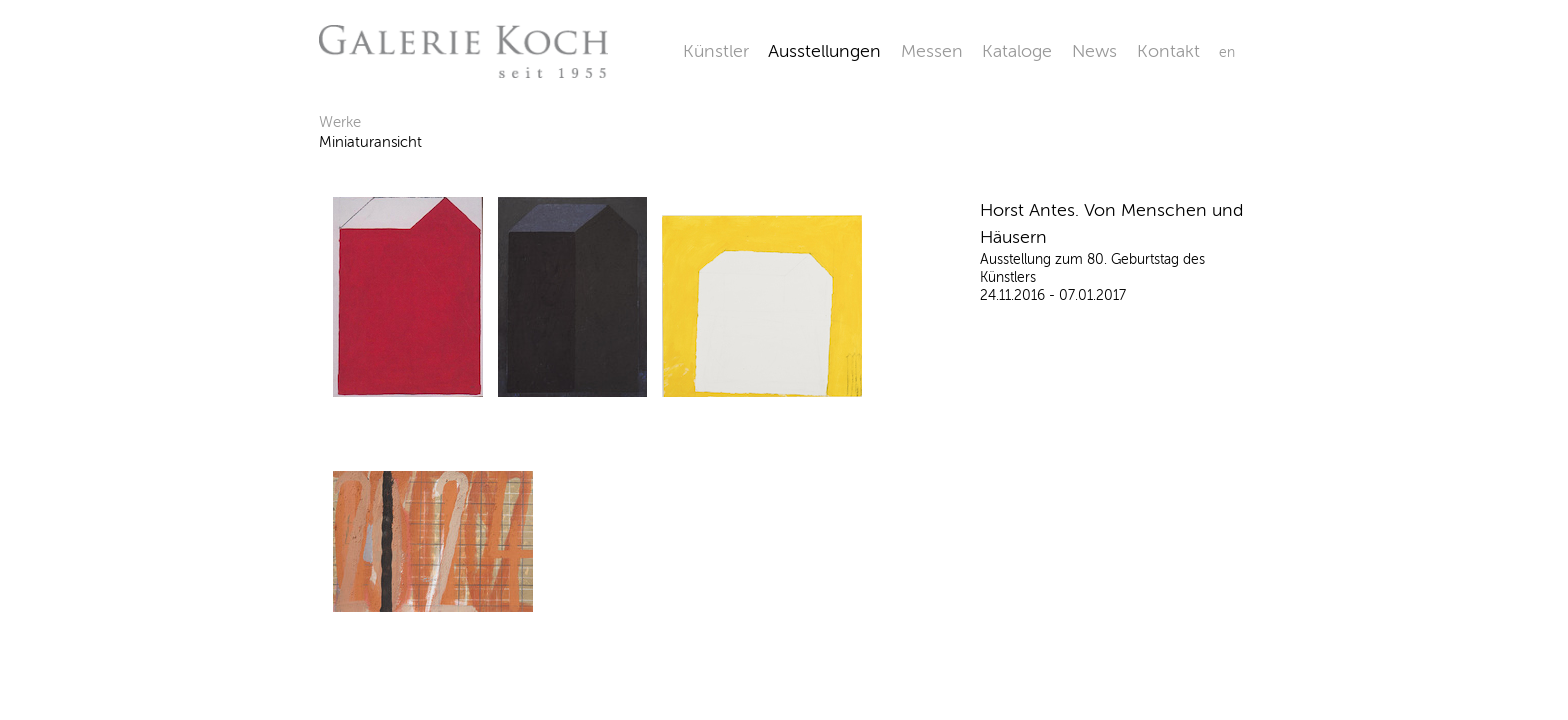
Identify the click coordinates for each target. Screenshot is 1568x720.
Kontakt (1168, 51)
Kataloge (1017, 51)
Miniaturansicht (370, 142)
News (1094, 51)
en (1227, 52)
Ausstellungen (824, 51)
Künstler (716, 51)
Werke (340, 122)
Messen (932, 51)
